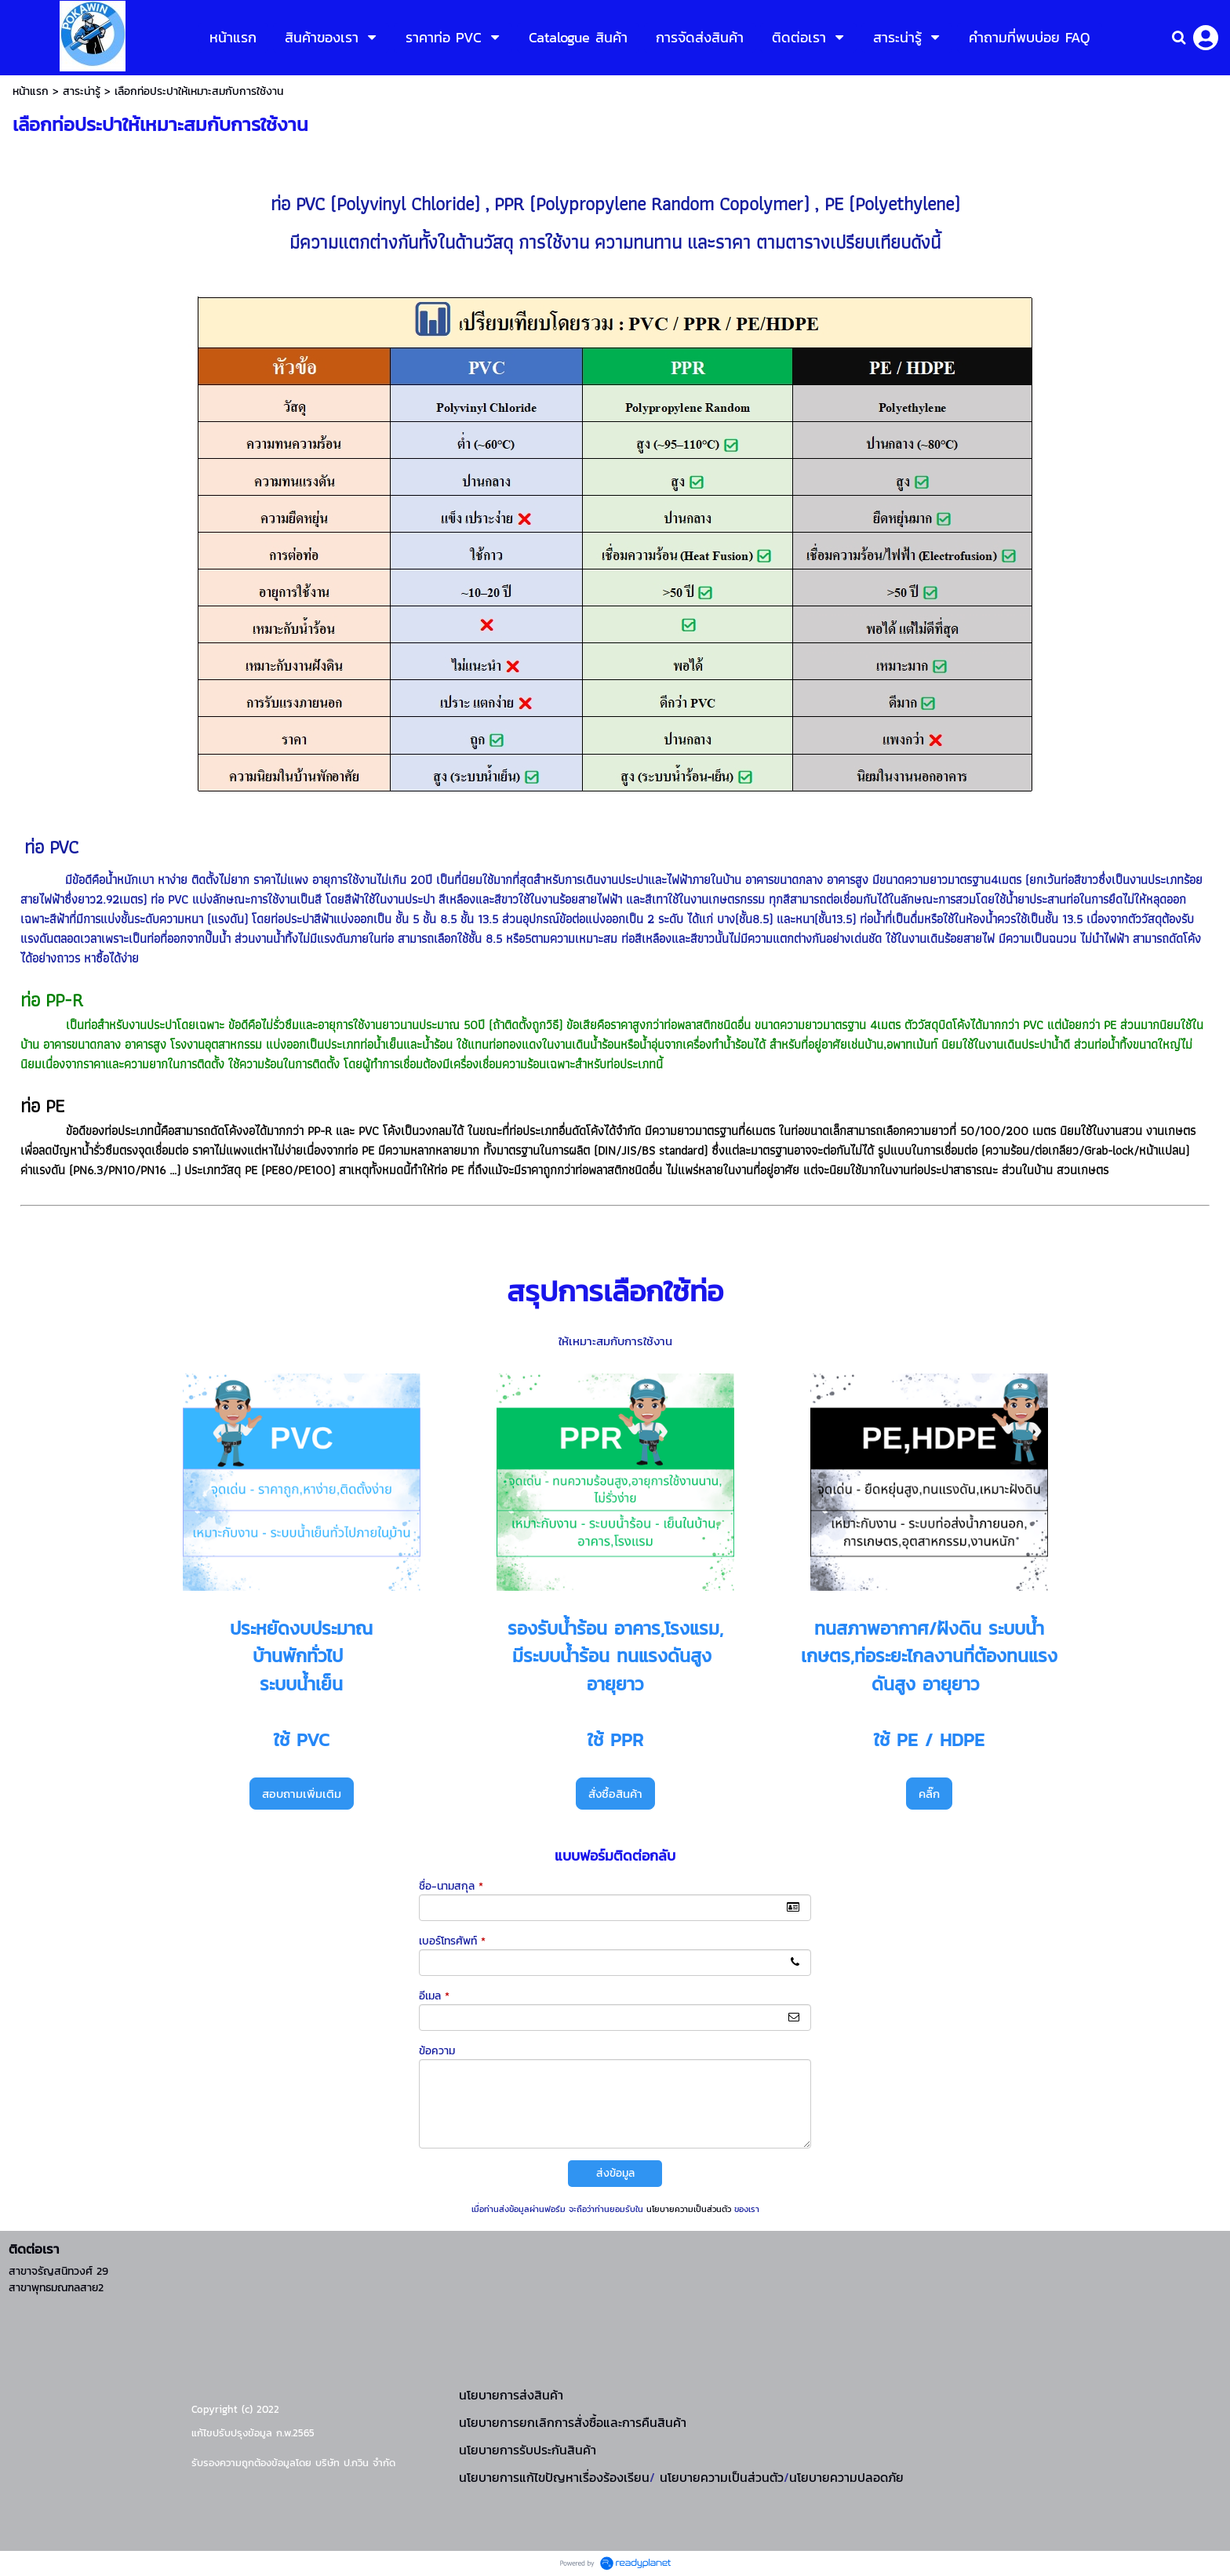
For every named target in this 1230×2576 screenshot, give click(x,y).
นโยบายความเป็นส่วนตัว (688, 2209)
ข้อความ (437, 2051)
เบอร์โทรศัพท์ (452, 1941)
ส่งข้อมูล (615, 2173)
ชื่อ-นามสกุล (451, 1886)
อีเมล (434, 1996)
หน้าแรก (31, 91)
